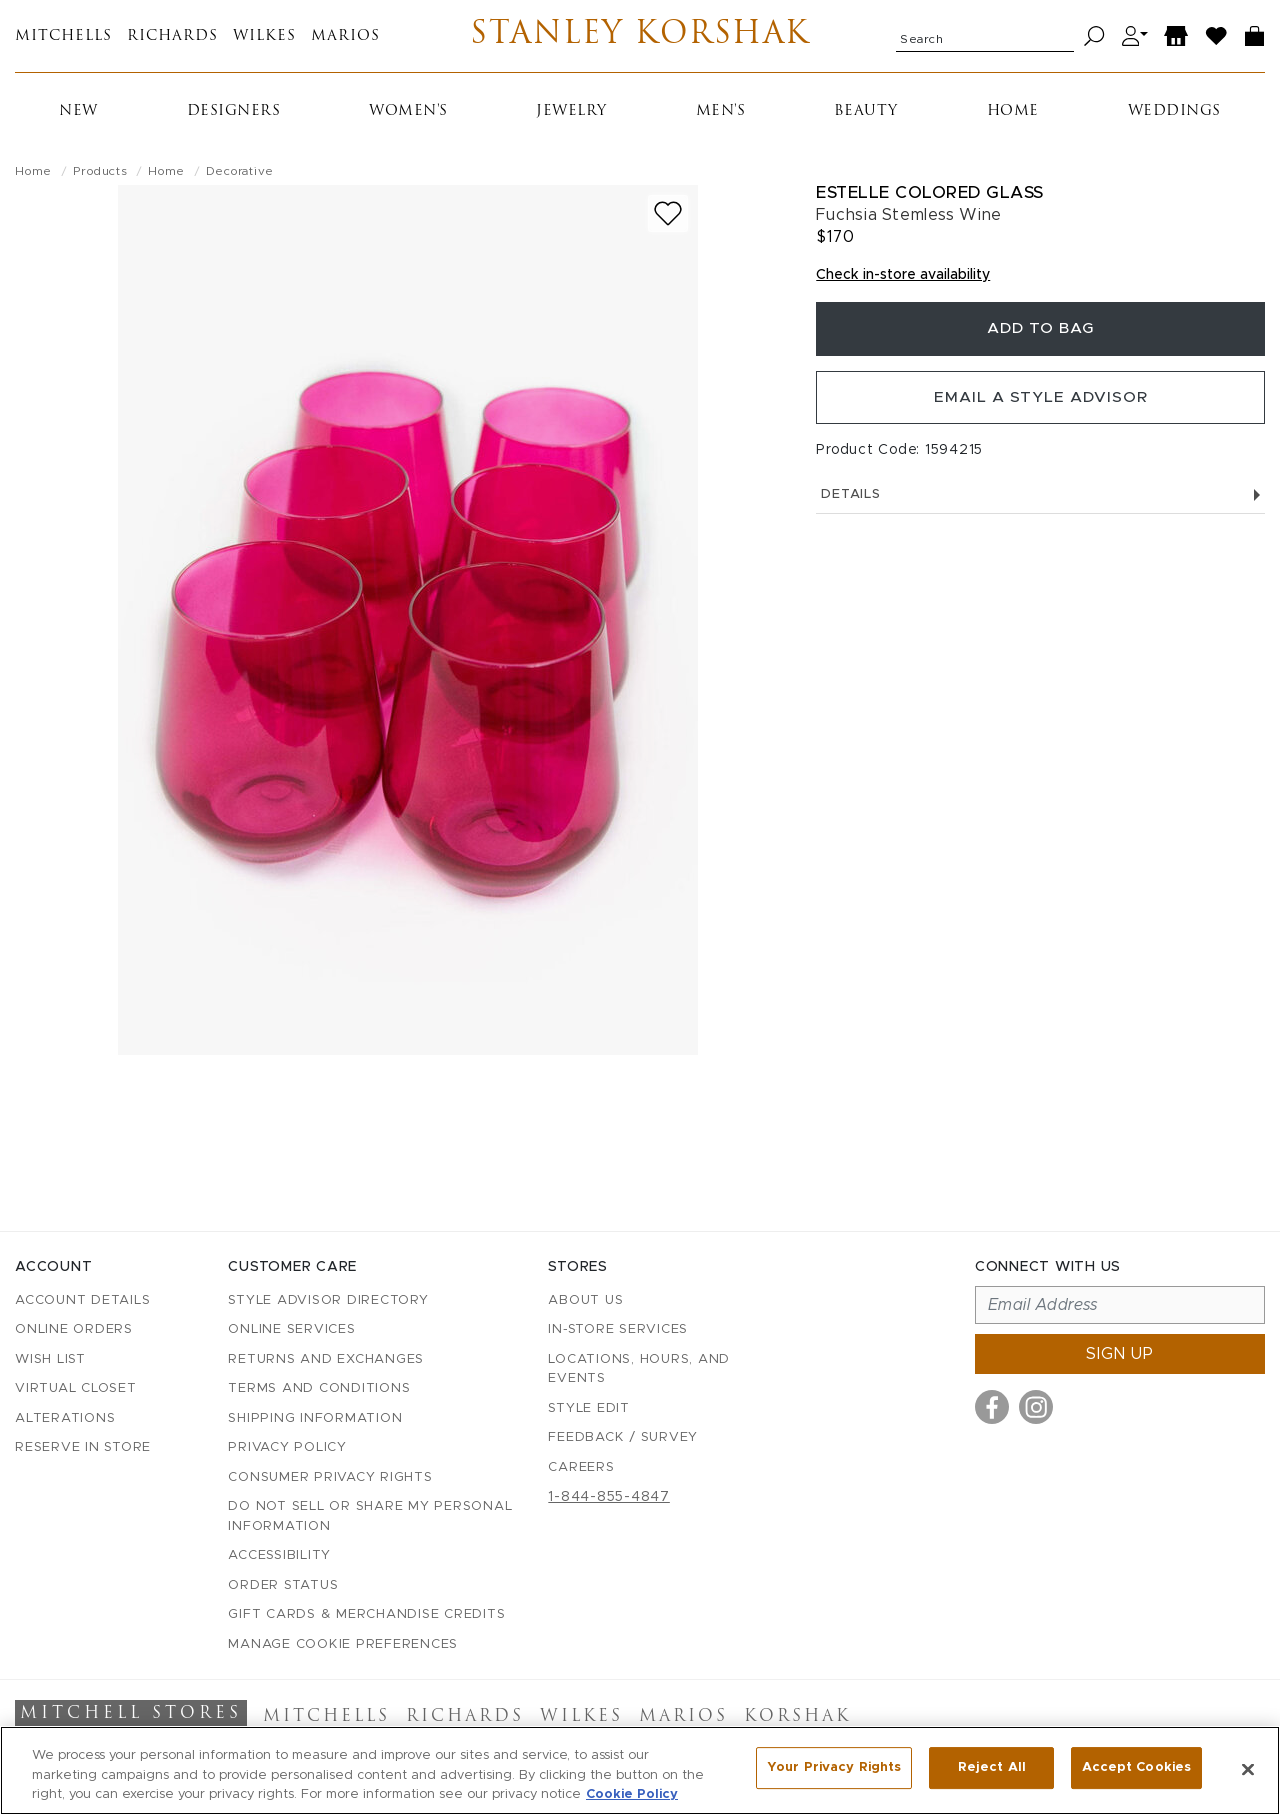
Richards (172, 36)
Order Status (283, 1585)
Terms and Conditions (319, 1388)
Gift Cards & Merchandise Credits (366, 1614)
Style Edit (589, 1408)
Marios (345, 36)
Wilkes (264, 36)
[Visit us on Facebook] (992, 1407)
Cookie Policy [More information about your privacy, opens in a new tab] (632, 1794)
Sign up (1120, 1354)
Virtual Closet (76, 1388)
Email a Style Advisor (1040, 404)
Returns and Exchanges (326, 1359)
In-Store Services (618, 1329)
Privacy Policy (287, 1447)
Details (1040, 503)
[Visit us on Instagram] (1036, 1407)
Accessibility (279, 1555)
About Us (585, 1300)
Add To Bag (1041, 331)
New (78, 111)
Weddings (1174, 111)
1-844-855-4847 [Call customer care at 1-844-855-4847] (609, 1497)
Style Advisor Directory (328, 1300)
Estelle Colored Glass (930, 192)
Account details (82, 1300)
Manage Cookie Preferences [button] (343, 1644)
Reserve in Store (83, 1447)
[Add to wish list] (668, 213)
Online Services (291, 1329)
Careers (581, 1467)
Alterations (65, 1418)
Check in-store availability (903, 275)
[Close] (1248, 1769)
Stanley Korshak (640, 36)
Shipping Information (315, 1418)
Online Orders (74, 1329)
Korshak (797, 1717)
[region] (640, 1770)
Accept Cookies (1136, 1768)
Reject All (992, 1768)
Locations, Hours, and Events (639, 1369)
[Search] (1094, 36)
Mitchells (63, 36)
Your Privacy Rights (834, 1768)
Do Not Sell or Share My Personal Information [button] (370, 1516)
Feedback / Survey (623, 1437)
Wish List (50, 1359)
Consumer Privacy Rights (330, 1477)
